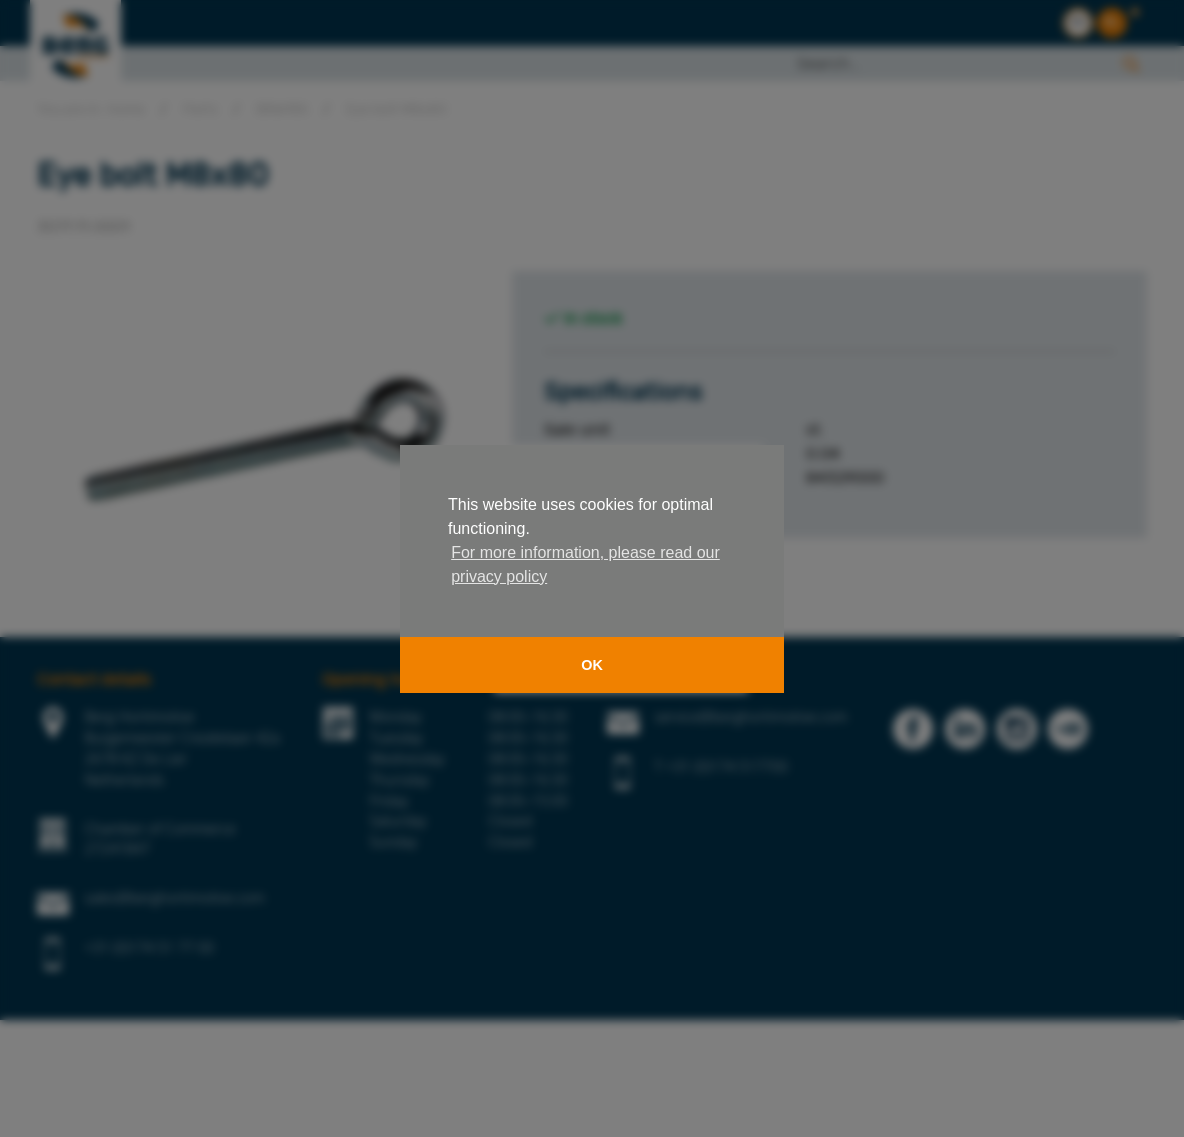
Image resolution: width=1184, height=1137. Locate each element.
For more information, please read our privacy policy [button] (585, 564)
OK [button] (592, 665)
